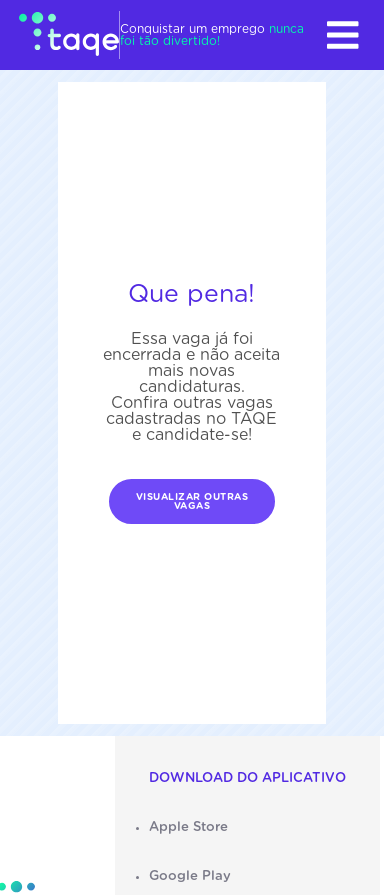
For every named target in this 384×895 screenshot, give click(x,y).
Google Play (190, 876)
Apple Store (188, 827)
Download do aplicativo (247, 778)
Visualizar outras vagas (192, 502)
